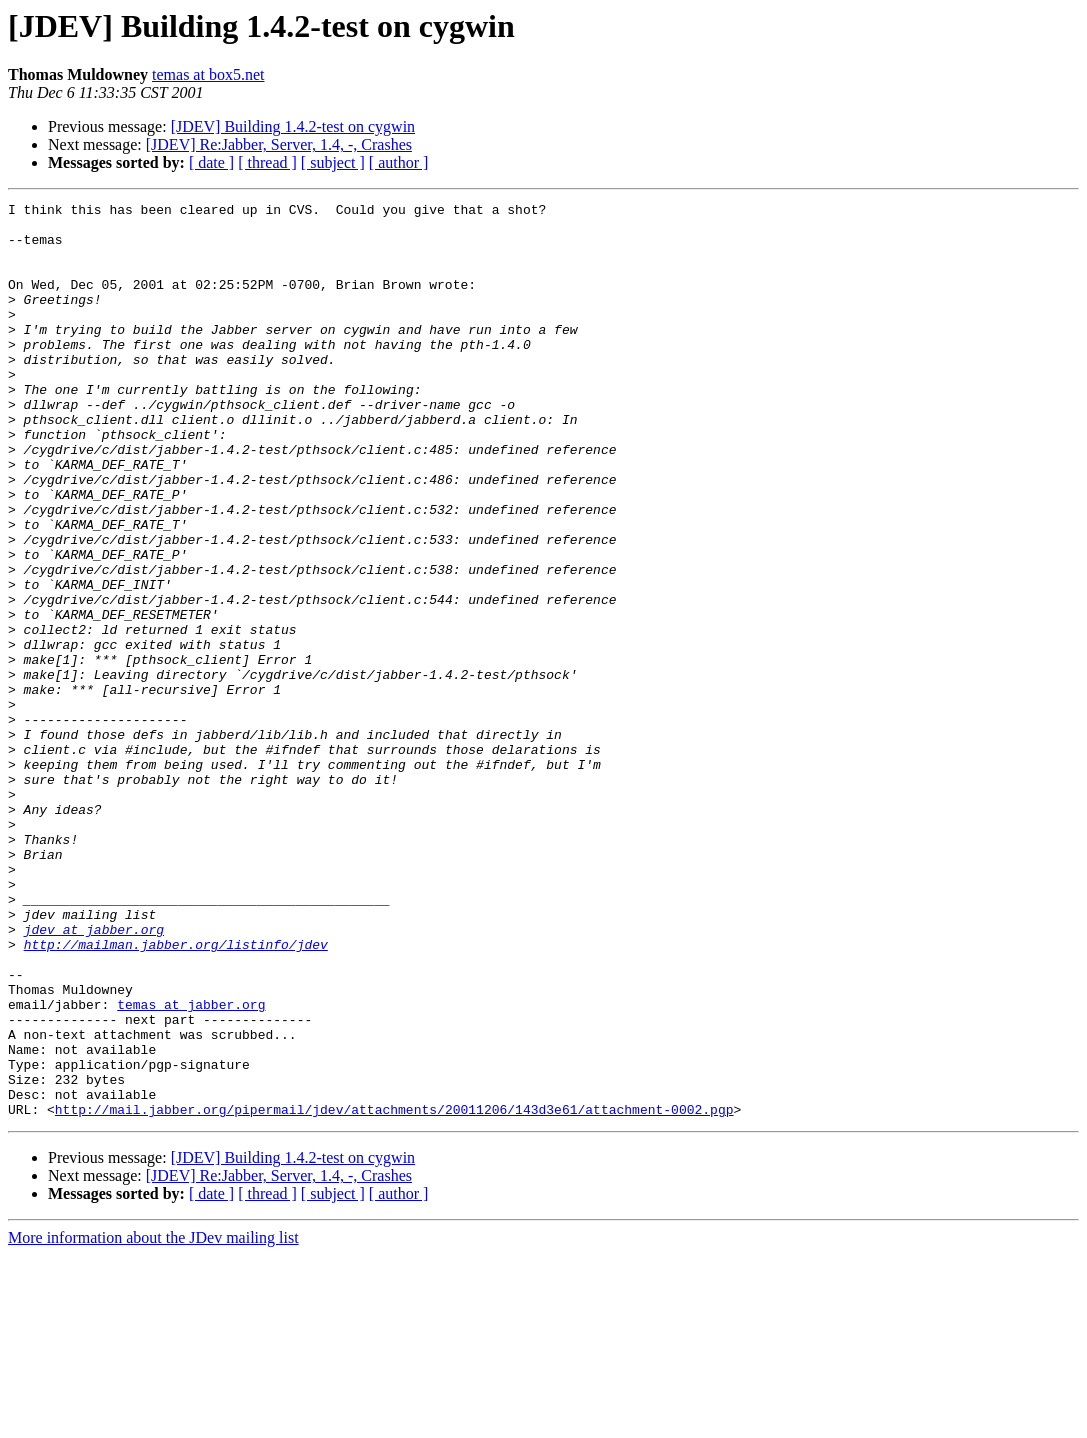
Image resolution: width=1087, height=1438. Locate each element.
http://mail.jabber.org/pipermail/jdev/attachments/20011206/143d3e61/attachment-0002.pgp (394, 1292)
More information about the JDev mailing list (153, 1420)
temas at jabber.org (191, 1166)
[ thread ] (267, 162)
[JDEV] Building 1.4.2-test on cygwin (293, 126)
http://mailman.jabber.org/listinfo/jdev (176, 1094)
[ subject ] (333, 162)
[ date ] (211, 162)
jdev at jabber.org (94, 1076)
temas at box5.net (208, 74)
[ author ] (399, 162)
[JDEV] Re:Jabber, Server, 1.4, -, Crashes (279, 144)
